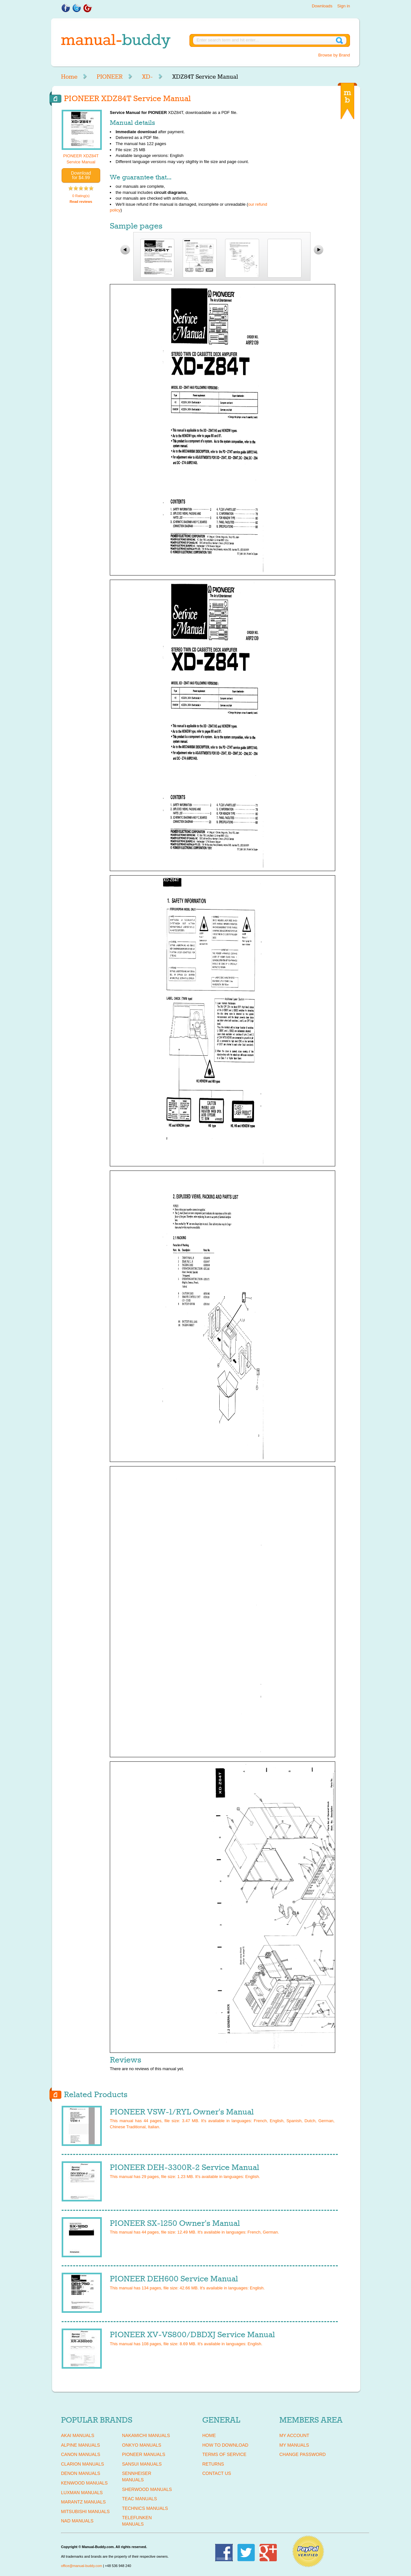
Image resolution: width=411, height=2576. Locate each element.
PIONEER (110, 76)
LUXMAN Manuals (82, 2492)
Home (69, 76)
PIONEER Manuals (143, 2454)
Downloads (322, 6)
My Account (294, 2435)
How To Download (225, 2445)
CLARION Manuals (82, 2464)
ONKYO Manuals (141, 2445)
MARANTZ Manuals (83, 2501)
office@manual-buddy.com (81, 2566)
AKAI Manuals (77, 2435)
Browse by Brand (334, 55)
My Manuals (294, 2445)
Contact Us (216, 2473)
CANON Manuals (80, 2454)
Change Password (302, 2454)
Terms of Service (224, 2454)
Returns (213, 2464)
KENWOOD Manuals (84, 2482)
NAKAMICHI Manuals (146, 2435)
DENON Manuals (80, 2473)
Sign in (343, 6)
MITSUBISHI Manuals (85, 2511)
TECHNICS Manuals (145, 2508)
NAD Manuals (77, 2520)
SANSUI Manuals (142, 2464)
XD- (147, 76)
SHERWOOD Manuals (147, 2489)
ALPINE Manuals (80, 2445)
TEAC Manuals (139, 2498)
